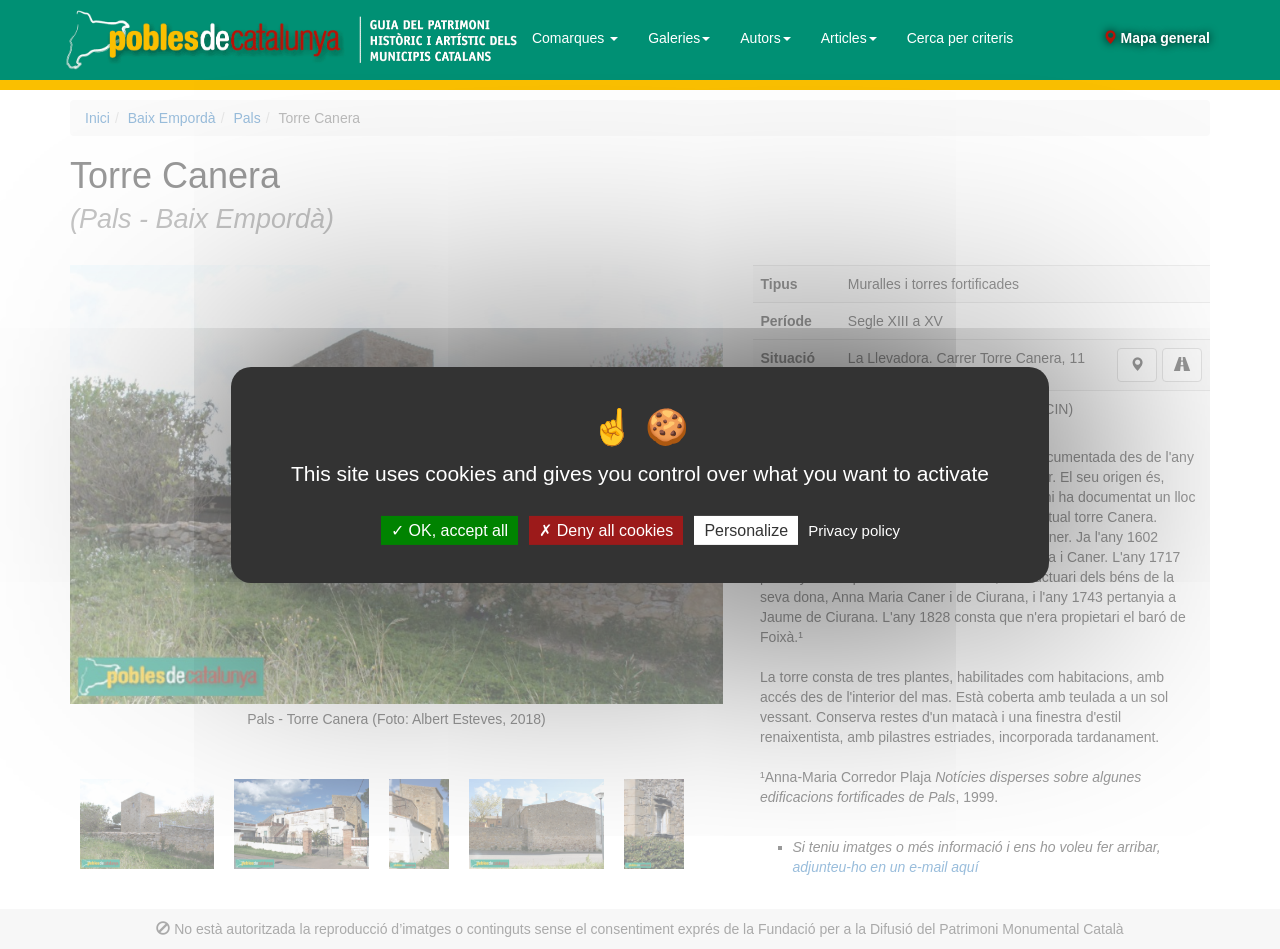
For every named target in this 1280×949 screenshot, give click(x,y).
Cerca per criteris (960, 38)
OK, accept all (449, 529)
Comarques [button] (575, 38)
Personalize (746, 529)
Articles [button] (849, 38)
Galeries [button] (679, 38)
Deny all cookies (606, 529)
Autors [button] (765, 38)
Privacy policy (854, 529)
